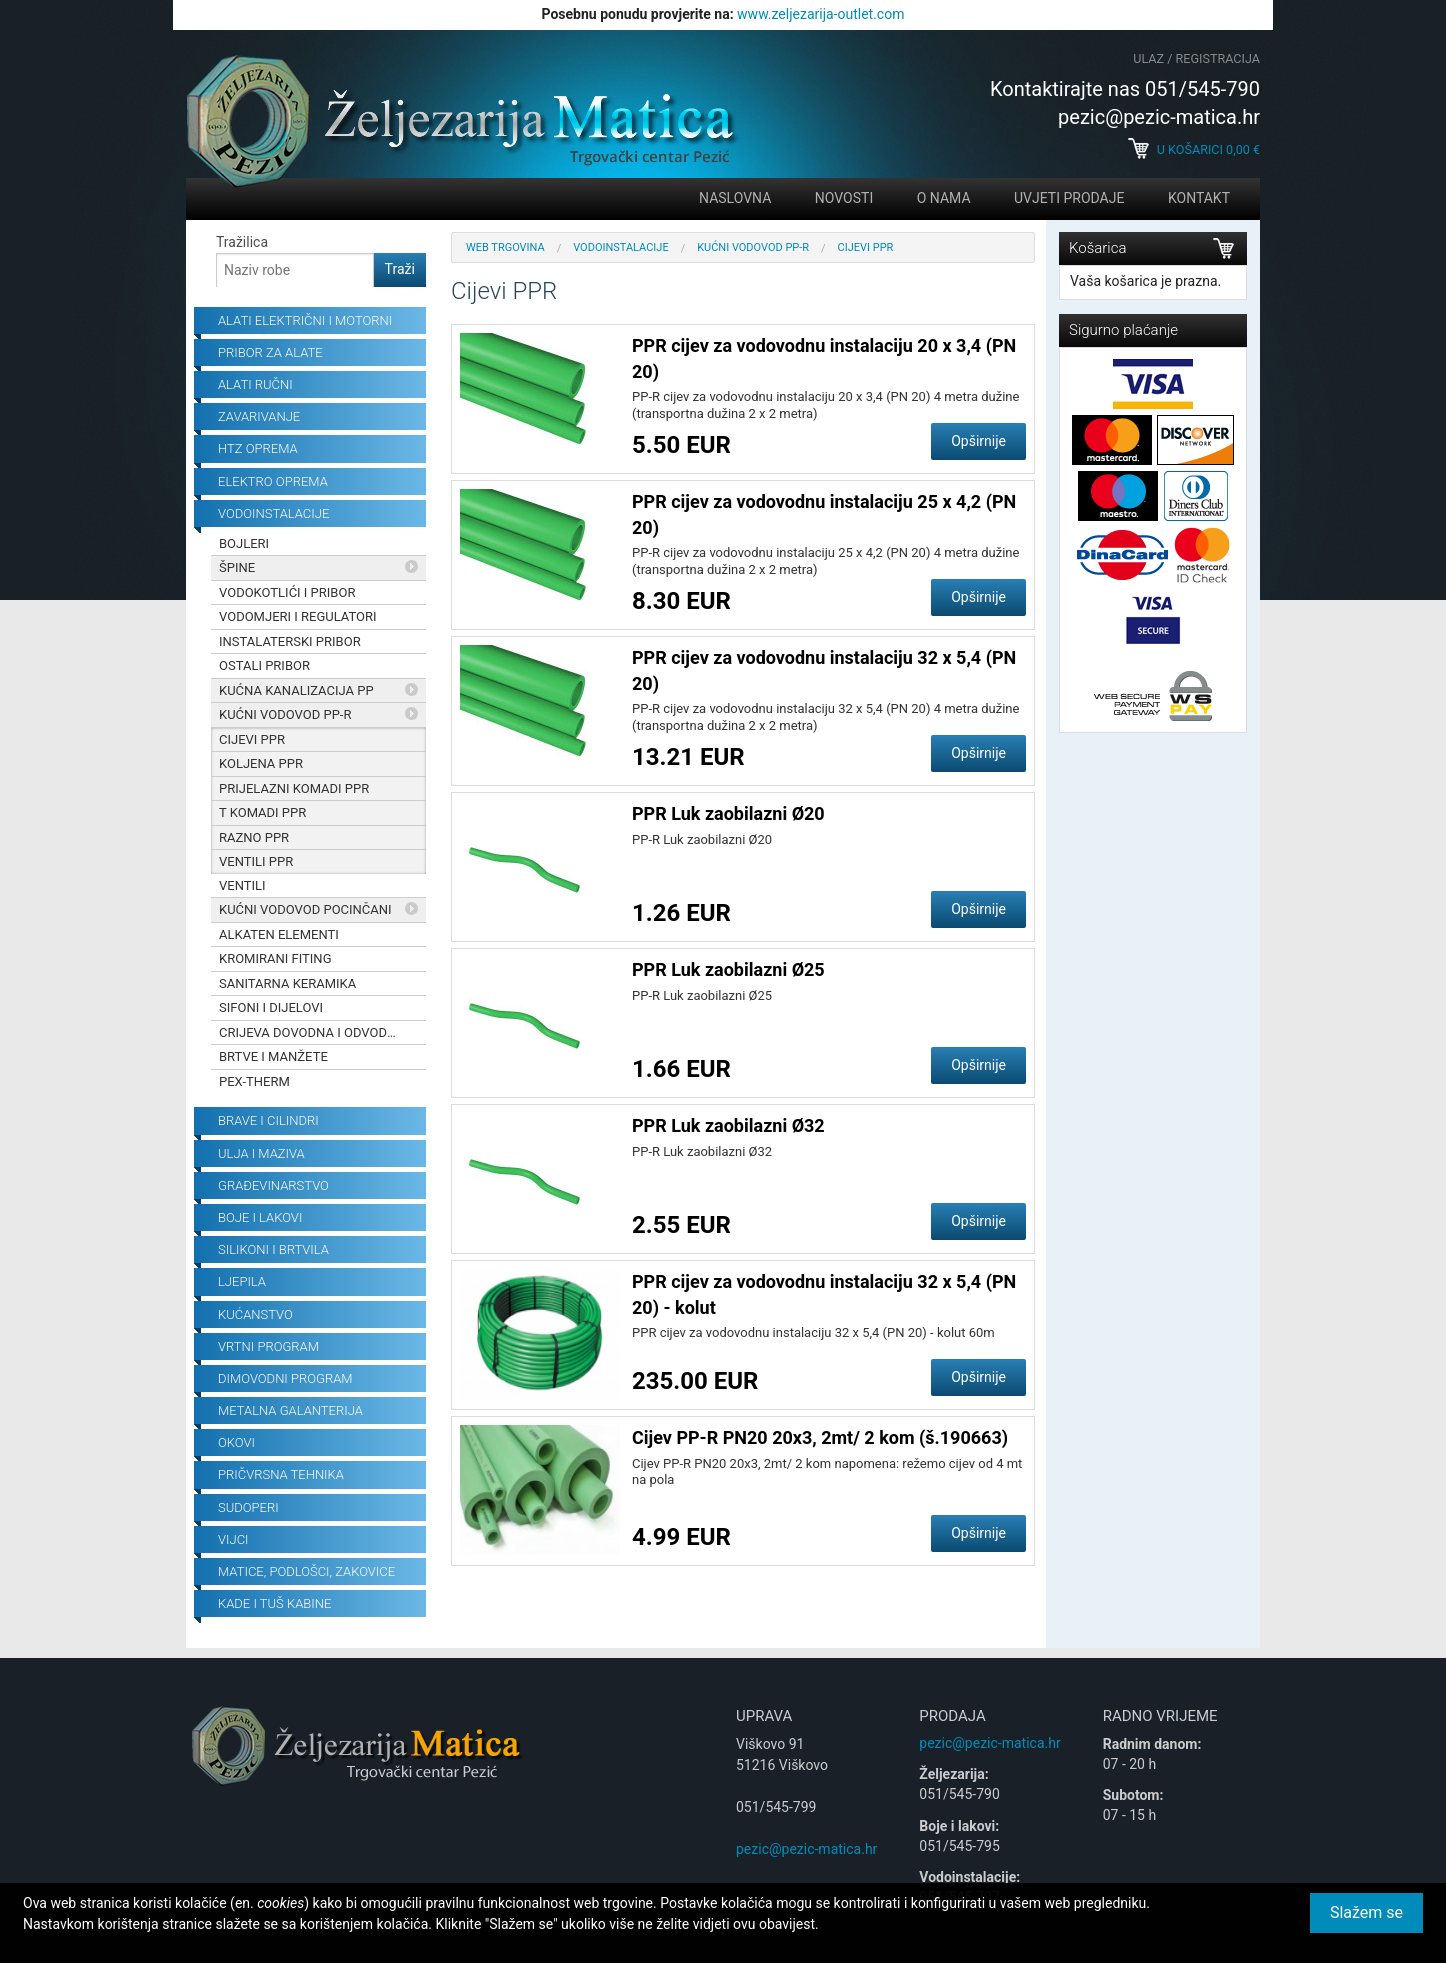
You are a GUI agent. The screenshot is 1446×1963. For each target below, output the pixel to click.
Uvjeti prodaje (1069, 198)
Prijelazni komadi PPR (294, 788)
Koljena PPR (261, 763)
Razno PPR (254, 837)
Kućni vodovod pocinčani (305, 909)
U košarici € (1194, 149)
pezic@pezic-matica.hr (806, 1849)
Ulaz (1148, 58)
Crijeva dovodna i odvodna (312, 1032)
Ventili (242, 885)
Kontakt (1199, 198)
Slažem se (1366, 1912)
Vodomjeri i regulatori (298, 616)
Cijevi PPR (252, 739)
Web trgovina (505, 247)
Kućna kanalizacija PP (296, 690)
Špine (237, 567)
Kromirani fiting (275, 958)
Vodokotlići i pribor (287, 592)
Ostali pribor (264, 665)
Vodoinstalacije (620, 247)
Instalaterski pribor (290, 641)
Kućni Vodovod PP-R (285, 714)
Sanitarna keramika (287, 983)
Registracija (1218, 58)
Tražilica (242, 242)
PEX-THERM (254, 1081)
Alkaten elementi (279, 934)
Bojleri (244, 543)
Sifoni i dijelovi (271, 1007)
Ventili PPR (256, 861)
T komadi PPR (262, 812)
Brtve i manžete (273, 1056)
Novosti (844, 198)
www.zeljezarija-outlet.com (820, 14)
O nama (944, 198)
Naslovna (735, 198)
